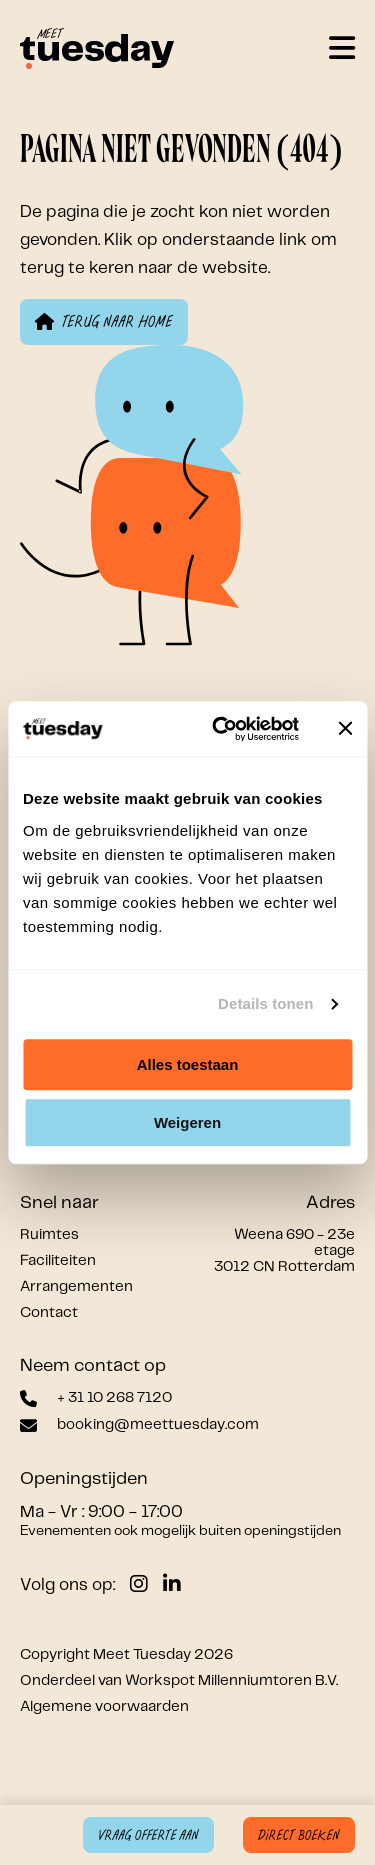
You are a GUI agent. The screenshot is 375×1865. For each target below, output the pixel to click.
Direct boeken (299, 1835)
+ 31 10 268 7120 (114, 1398)
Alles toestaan (188, 1064)
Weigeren (187, 1122)
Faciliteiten (58, 1261)
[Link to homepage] (97, 50)
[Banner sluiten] (345, 729)
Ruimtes (49, 1235)
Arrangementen (76, 1287)
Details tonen (265, 1003)
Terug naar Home (104, 321)
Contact (49, 1313)
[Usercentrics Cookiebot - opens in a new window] (221, 729)
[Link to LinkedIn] (172, 1585)
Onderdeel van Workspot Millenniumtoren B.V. (179, 1681)
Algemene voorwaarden (104, 1707)
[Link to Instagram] (139, 1585)
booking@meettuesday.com (158, 1425)
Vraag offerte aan (148, 1835)
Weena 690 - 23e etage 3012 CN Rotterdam (284, 1251)
